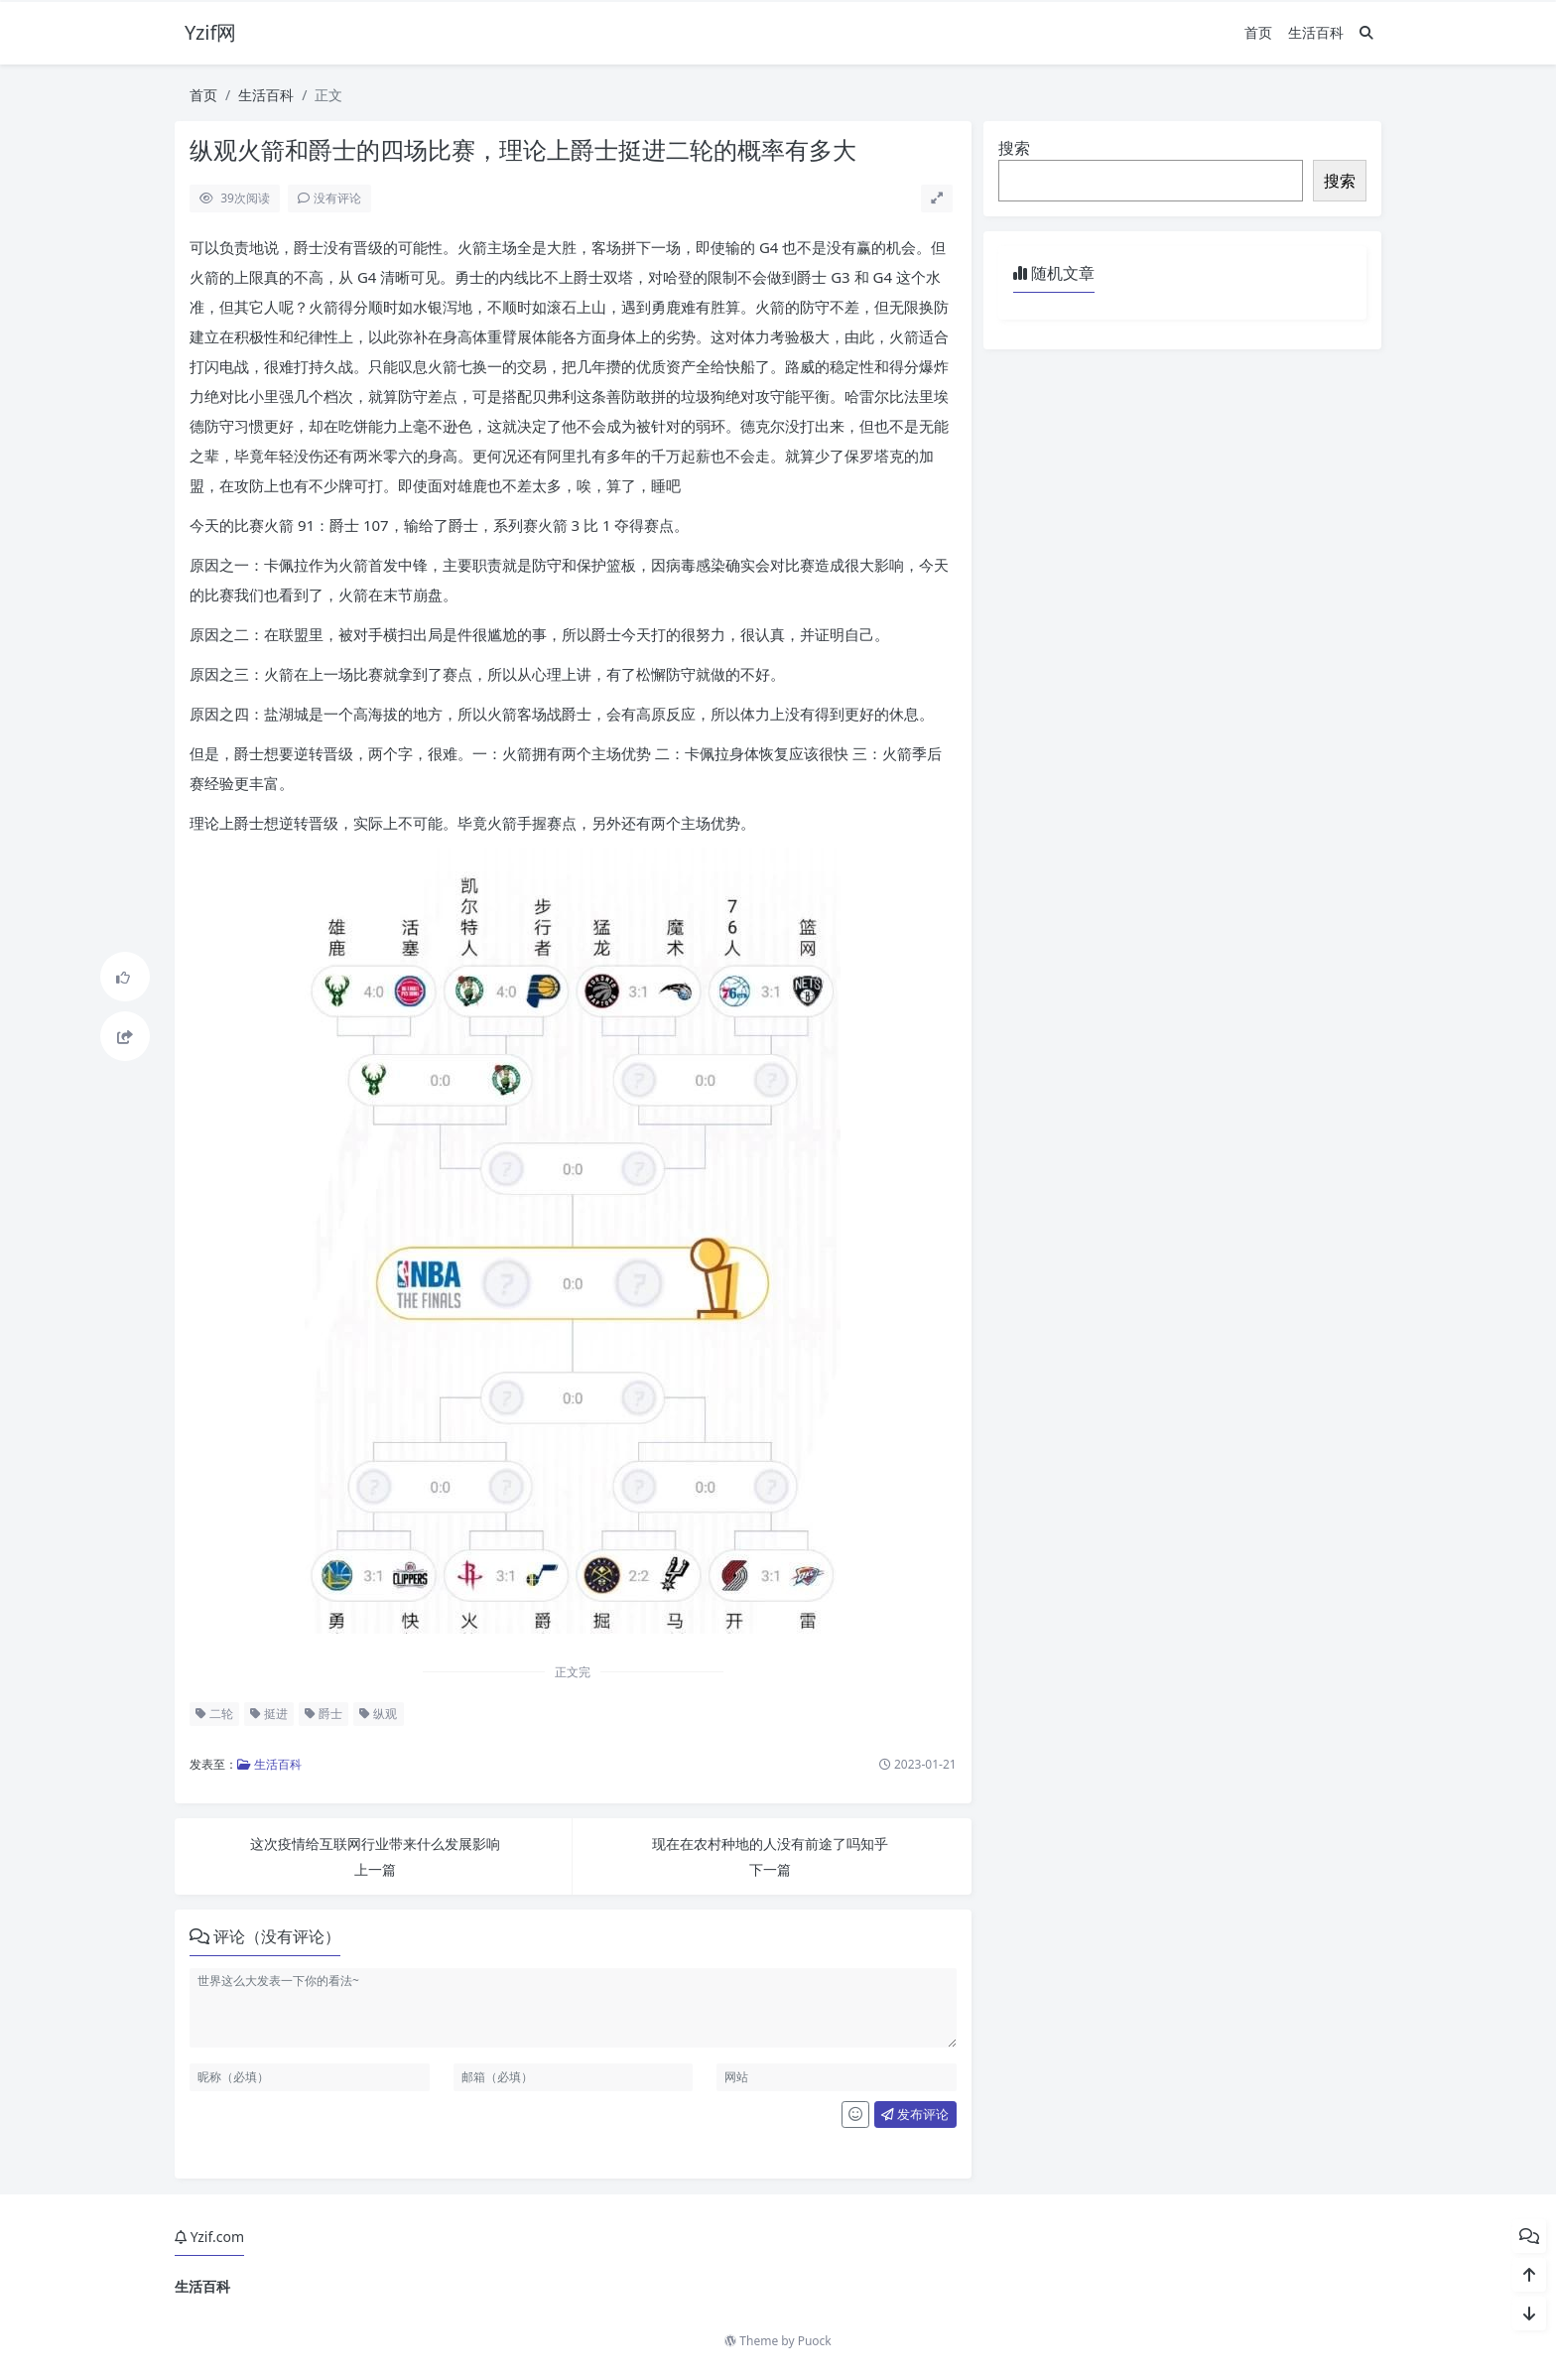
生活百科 (1316, 32)
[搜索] (1366, 32)
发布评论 (915, 2114)
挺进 (269, 1713)
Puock (815, 2340)
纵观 (378, 1713)
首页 (1258, 32)
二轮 (214, 1713)
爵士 (323, 1713)
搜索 (1014, 148)
